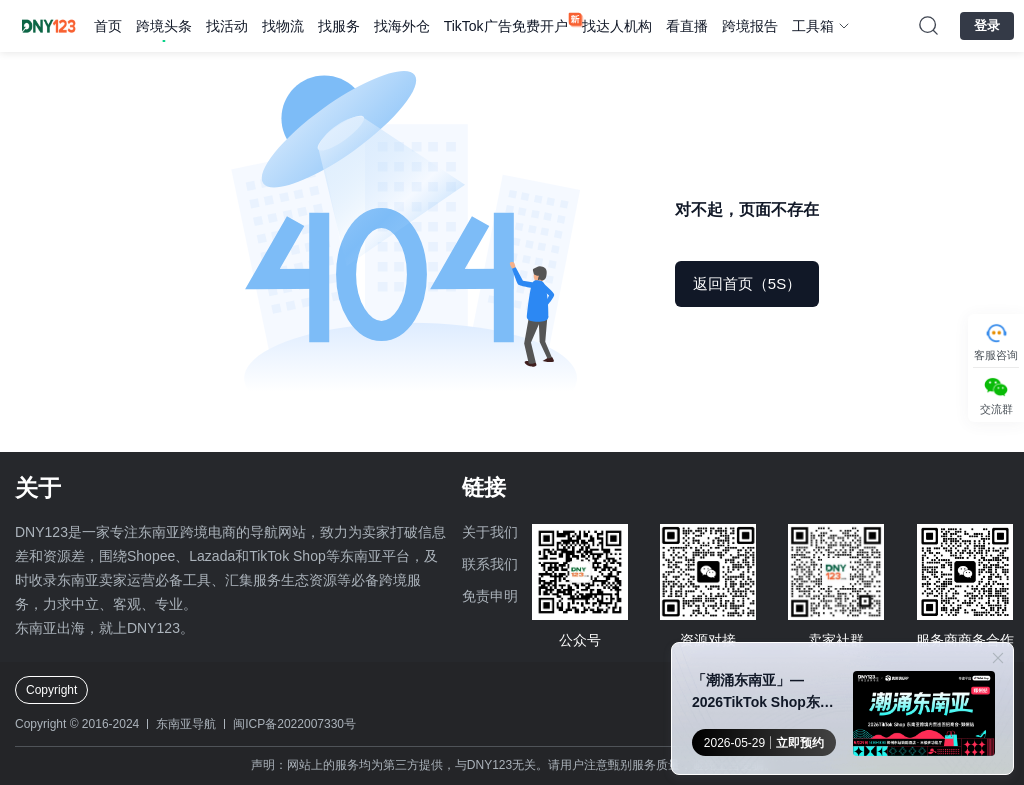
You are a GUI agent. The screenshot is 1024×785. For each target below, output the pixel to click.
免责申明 (490, 596)
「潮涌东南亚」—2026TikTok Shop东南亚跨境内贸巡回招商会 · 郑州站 (766, 692)
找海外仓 (402, 26)
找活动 (227, 26)
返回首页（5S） (747, 283)
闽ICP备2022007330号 (294, 724)
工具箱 (813, 26)
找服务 (339, 26)
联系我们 (490, 564)
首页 (108, 26)
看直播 (687, 26)
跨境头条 (164, 26)
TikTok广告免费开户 (506, 26)
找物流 (283, 26)
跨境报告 (750, 26)
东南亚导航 (186, 724)
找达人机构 (617, 26)
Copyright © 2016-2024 (77, 724)
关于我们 (490, 532)
